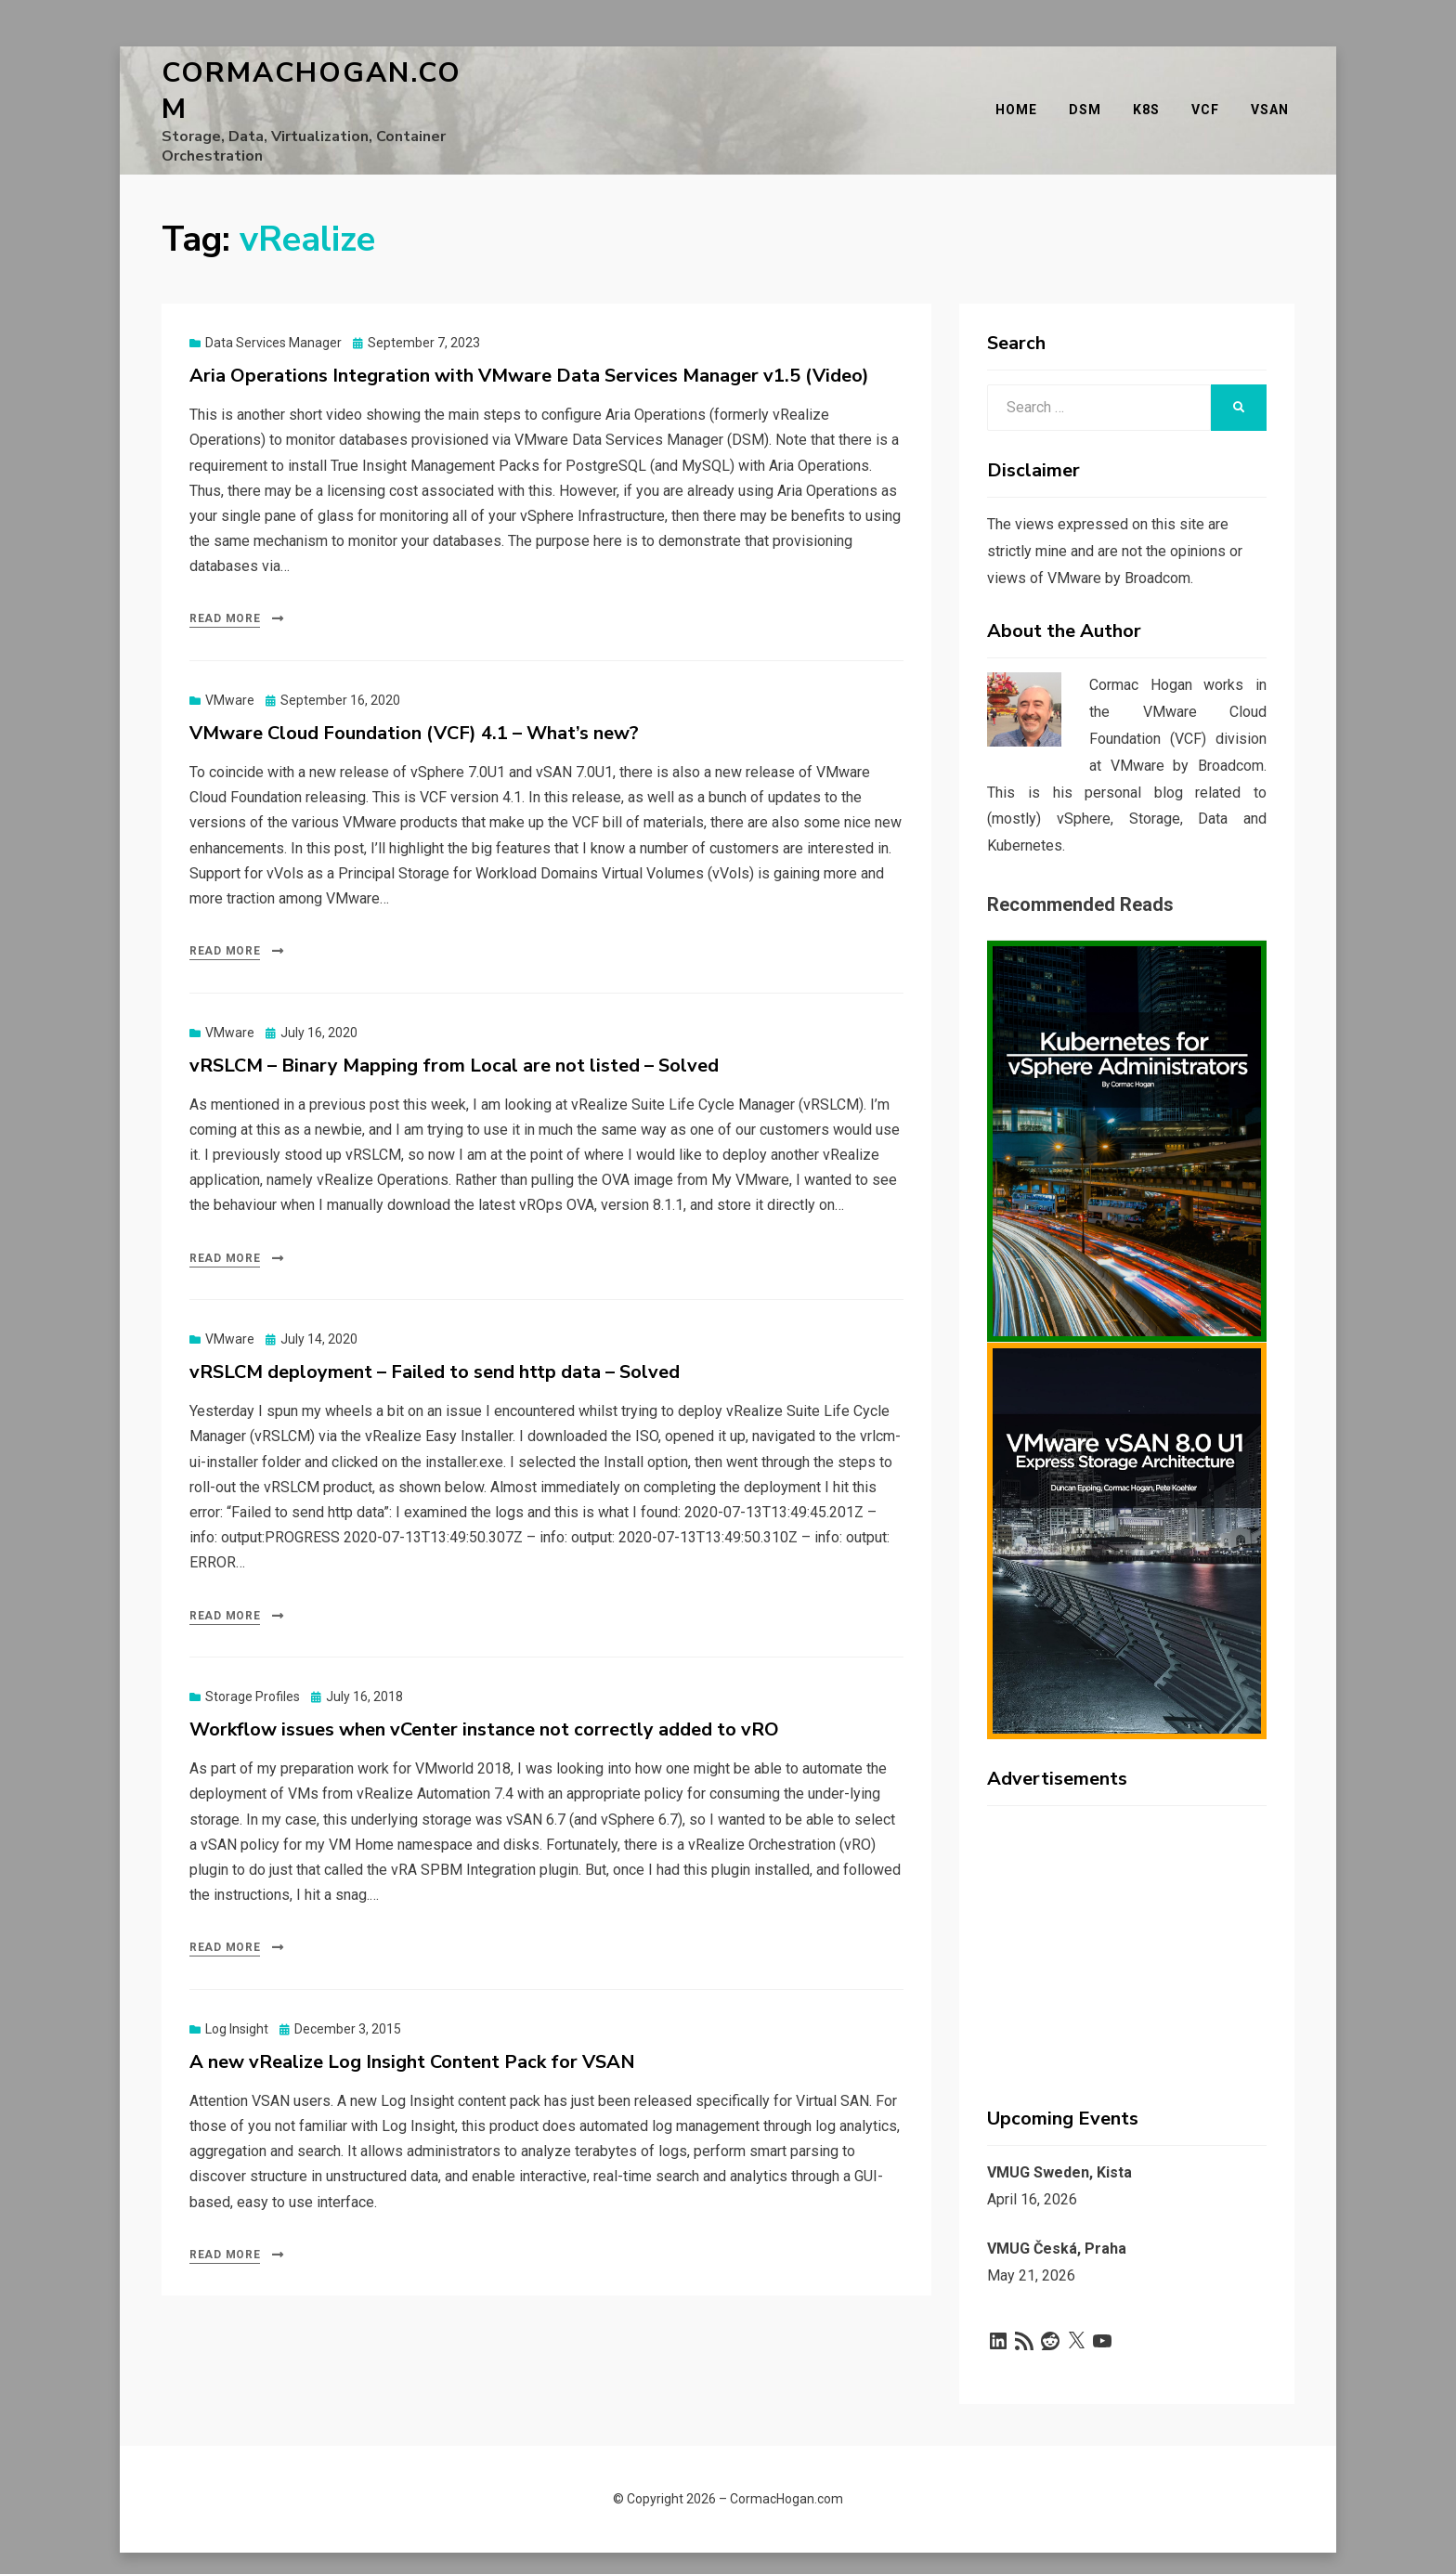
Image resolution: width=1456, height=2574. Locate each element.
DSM (1090, 97)
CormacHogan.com (325, 78)
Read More (224, 593)
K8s (1151, 97)
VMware (229, 675)
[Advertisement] (1127, 1911)
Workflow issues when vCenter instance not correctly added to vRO (484, 1704)
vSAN (1275, 97)
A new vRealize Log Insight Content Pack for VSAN (412, 2036)
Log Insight (236, 2003)
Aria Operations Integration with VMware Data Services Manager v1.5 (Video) (529, 350)
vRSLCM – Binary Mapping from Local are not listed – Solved (454, 1040)
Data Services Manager (273, 317)
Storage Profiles (252, 1671)
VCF (1211, 97)
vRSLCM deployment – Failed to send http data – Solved (434, 1346)
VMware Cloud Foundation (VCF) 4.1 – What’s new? (414, 708)
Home (1022, 97)
